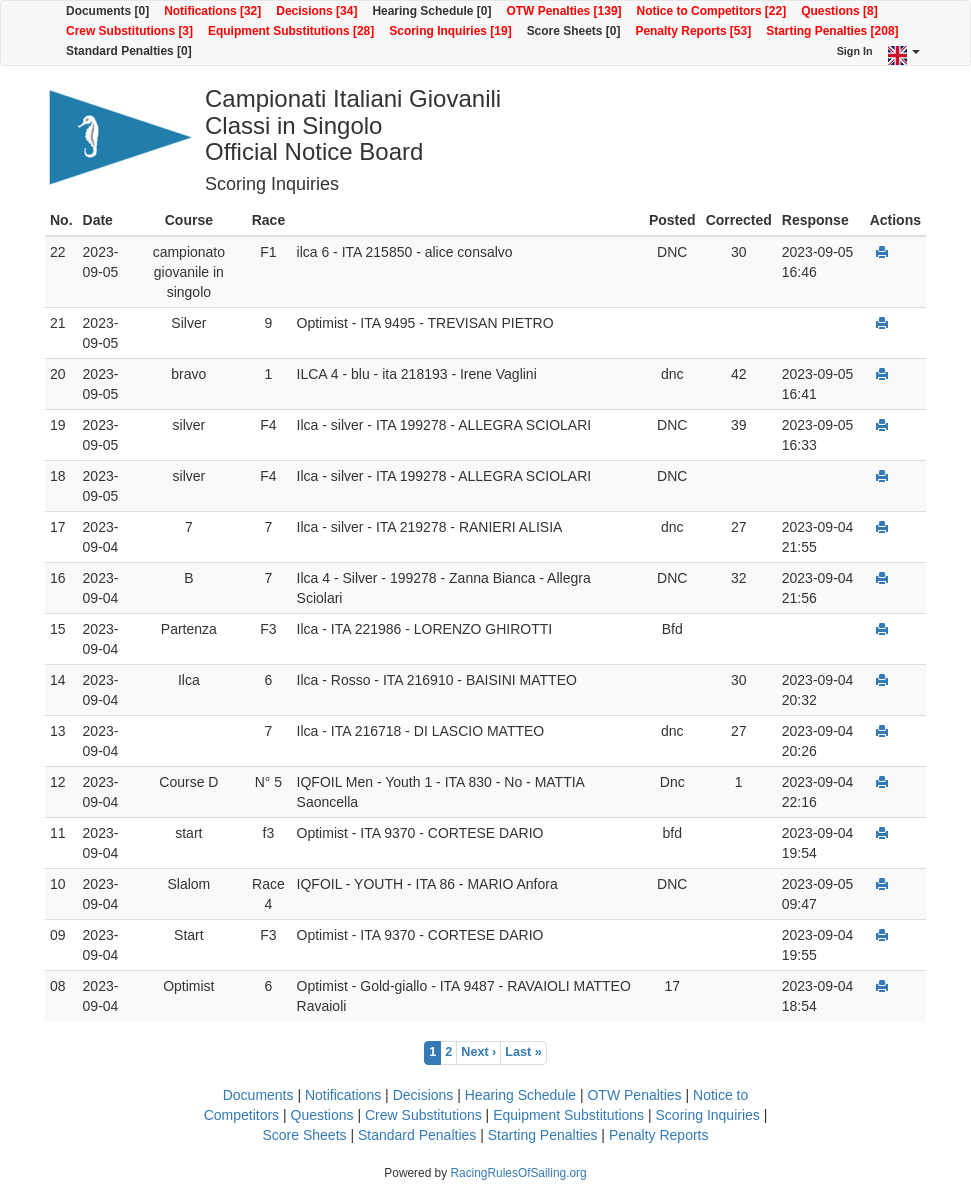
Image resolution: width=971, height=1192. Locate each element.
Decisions (423, 1095)
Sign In (855, 51)
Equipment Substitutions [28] (291, 31)
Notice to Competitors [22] (712, 11)
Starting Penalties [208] (832, 31)
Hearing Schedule (520, 1095)
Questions (322, 1115)
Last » (523, 1052)
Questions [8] (839, 11)
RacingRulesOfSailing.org (518, 1173)
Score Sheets (305, 1135)
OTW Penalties (634, 1095)
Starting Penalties (543, 1135)
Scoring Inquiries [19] (450, 31)
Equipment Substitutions (568, 1115)
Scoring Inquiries (708, 1115)
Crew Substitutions (423, 1115)
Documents (258, 1095)
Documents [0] (107, 11)
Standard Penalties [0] (129, 51)
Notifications (343, 1095)
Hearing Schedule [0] (431, 11)
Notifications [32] (212, 11)
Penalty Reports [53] (693, 31)
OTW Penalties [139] (563, 11)
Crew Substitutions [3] (129, 31)
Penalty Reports (659, 1135)
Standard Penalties (417, 1135)
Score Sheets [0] (574, 31)
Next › (478, 1052)
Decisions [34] (316, 11)
